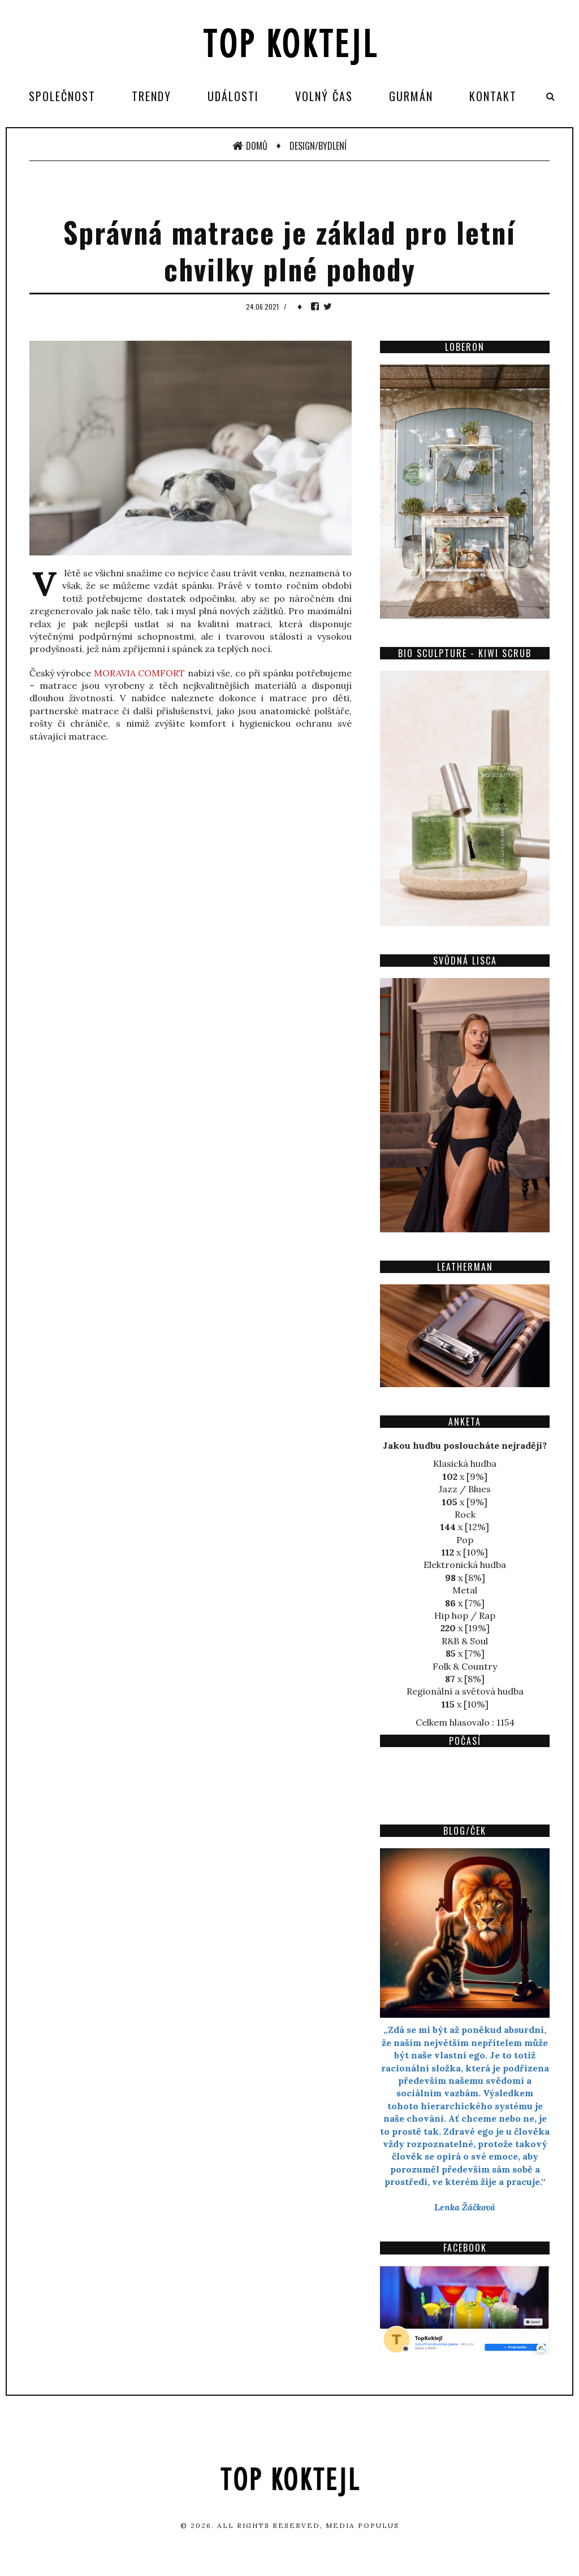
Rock (465, 1514)
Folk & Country (465, 1666)
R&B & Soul (465, 1641)
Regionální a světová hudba (465, 1691)
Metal (464, 1590)
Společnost (62, 96)
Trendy (151, 96)
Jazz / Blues (465, 1489)
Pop (464, 1539)
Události (233, 96)
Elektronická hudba (465, 1564)
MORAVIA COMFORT (139, 673)
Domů (249, 146)
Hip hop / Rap (464, 1615)
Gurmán (411, 96)
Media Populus (362, 2525)
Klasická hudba (464, 1463)
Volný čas (324, 96)
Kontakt (493, 96)
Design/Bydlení (318, 146)
